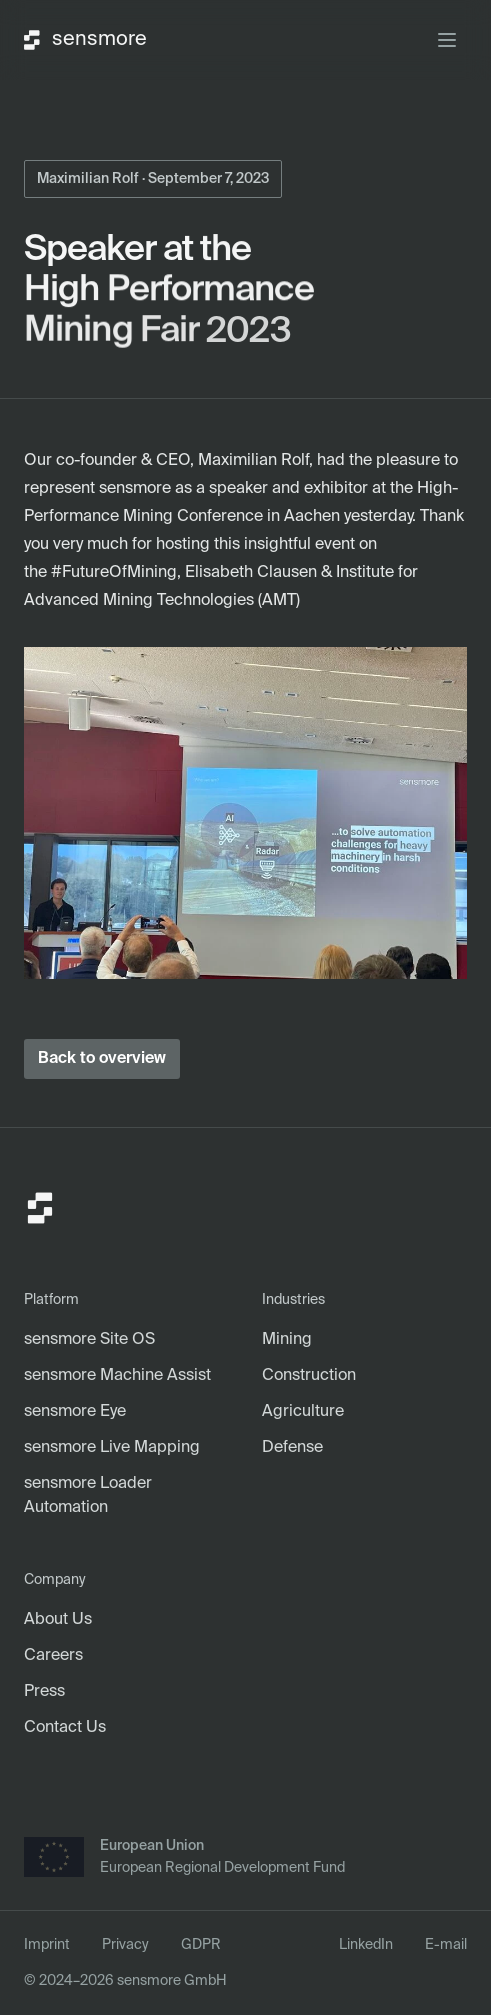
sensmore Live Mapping (112, 1448)
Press (44, 1692)
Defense (292, 1448)
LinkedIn (366, 1945)
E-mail (446, 1945)
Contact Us (65, 1728)
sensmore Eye (75, 1412)
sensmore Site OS (89, 1340)
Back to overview (102, 1059)
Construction (309, 1376)
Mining (287, 1340)
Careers (53, 1656)
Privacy (125, 1945)
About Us (58, 1620)
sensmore (85, 40)
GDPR (201, 1945)
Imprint (47, 1945)
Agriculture (303, 1412)
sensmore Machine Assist (117, 1376)
